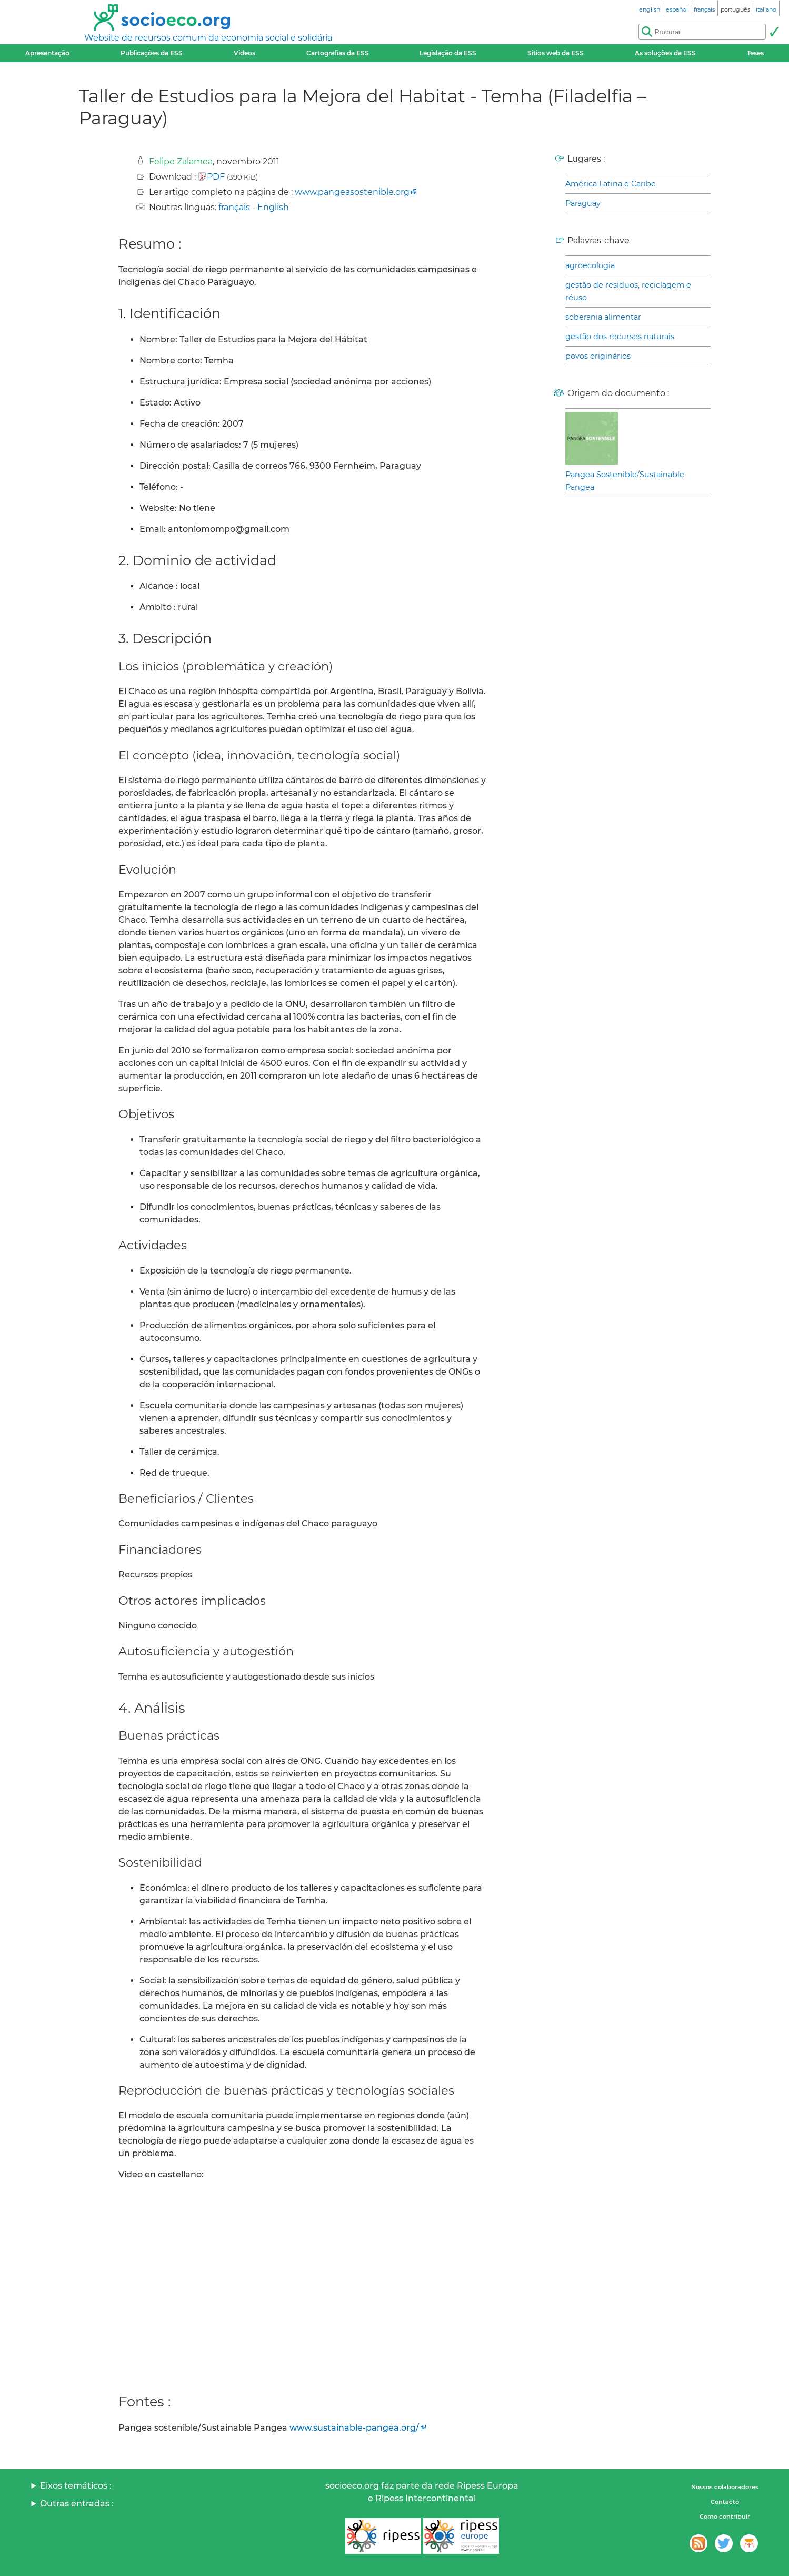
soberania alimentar (603, 317)
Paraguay (583, 203)
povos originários (598, 356)
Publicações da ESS (152, 53)
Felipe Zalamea (181, 161)
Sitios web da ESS (555, 53)
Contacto (725, 2501)
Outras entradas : (77, 2504)
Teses (755, 53)
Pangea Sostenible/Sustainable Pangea (624, 481)
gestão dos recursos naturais (619, 336)
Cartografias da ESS (337, 53)
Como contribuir (725, 2516)
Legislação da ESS (448, 53)
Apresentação (47, 53)
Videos (244, 53)
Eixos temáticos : (76, 2486)
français (234, 207)
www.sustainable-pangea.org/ (354, 2428)
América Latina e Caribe (610, 184)
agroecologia (590, 265)
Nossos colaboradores (724, 2487)
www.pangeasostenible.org (352, 192)
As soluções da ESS (665, 53)
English (273, 207)
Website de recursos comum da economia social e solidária (208, 38)
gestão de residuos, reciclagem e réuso (628, 291)
